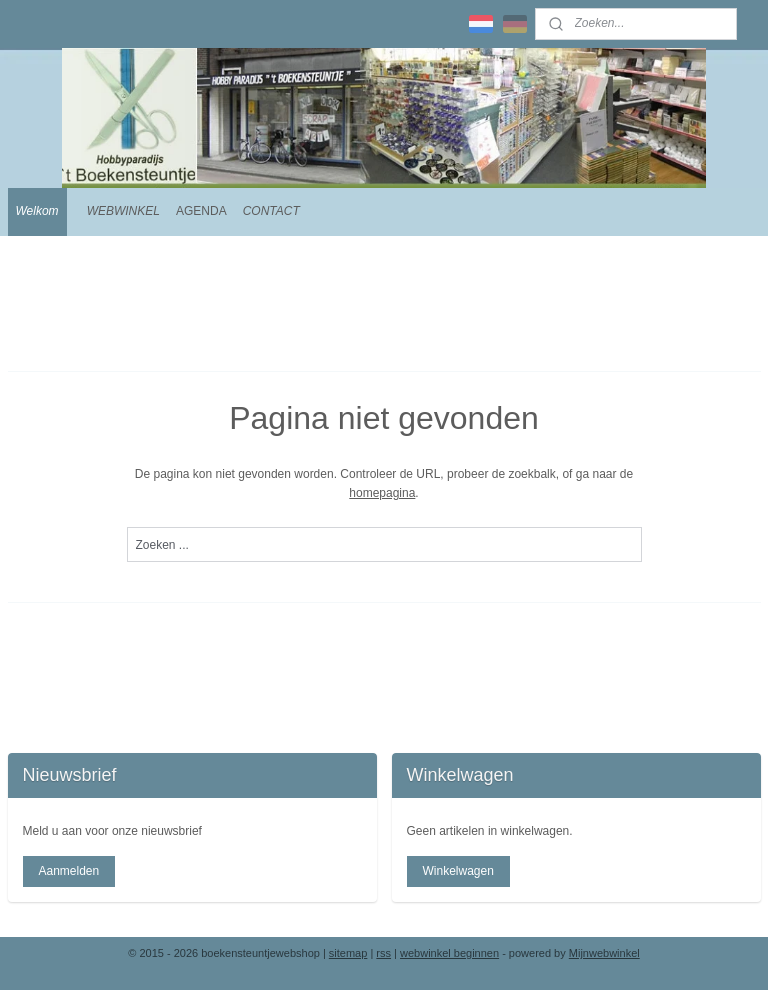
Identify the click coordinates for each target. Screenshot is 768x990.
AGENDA (201, 211)
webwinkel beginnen (449, 953)
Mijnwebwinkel (604, 953)
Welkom (37, 211)
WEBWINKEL (123, 211)
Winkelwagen (457, 871)
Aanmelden (68, 871)
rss (383, 953)
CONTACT (271, 211)
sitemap (348, 953)
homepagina (382, 493)
